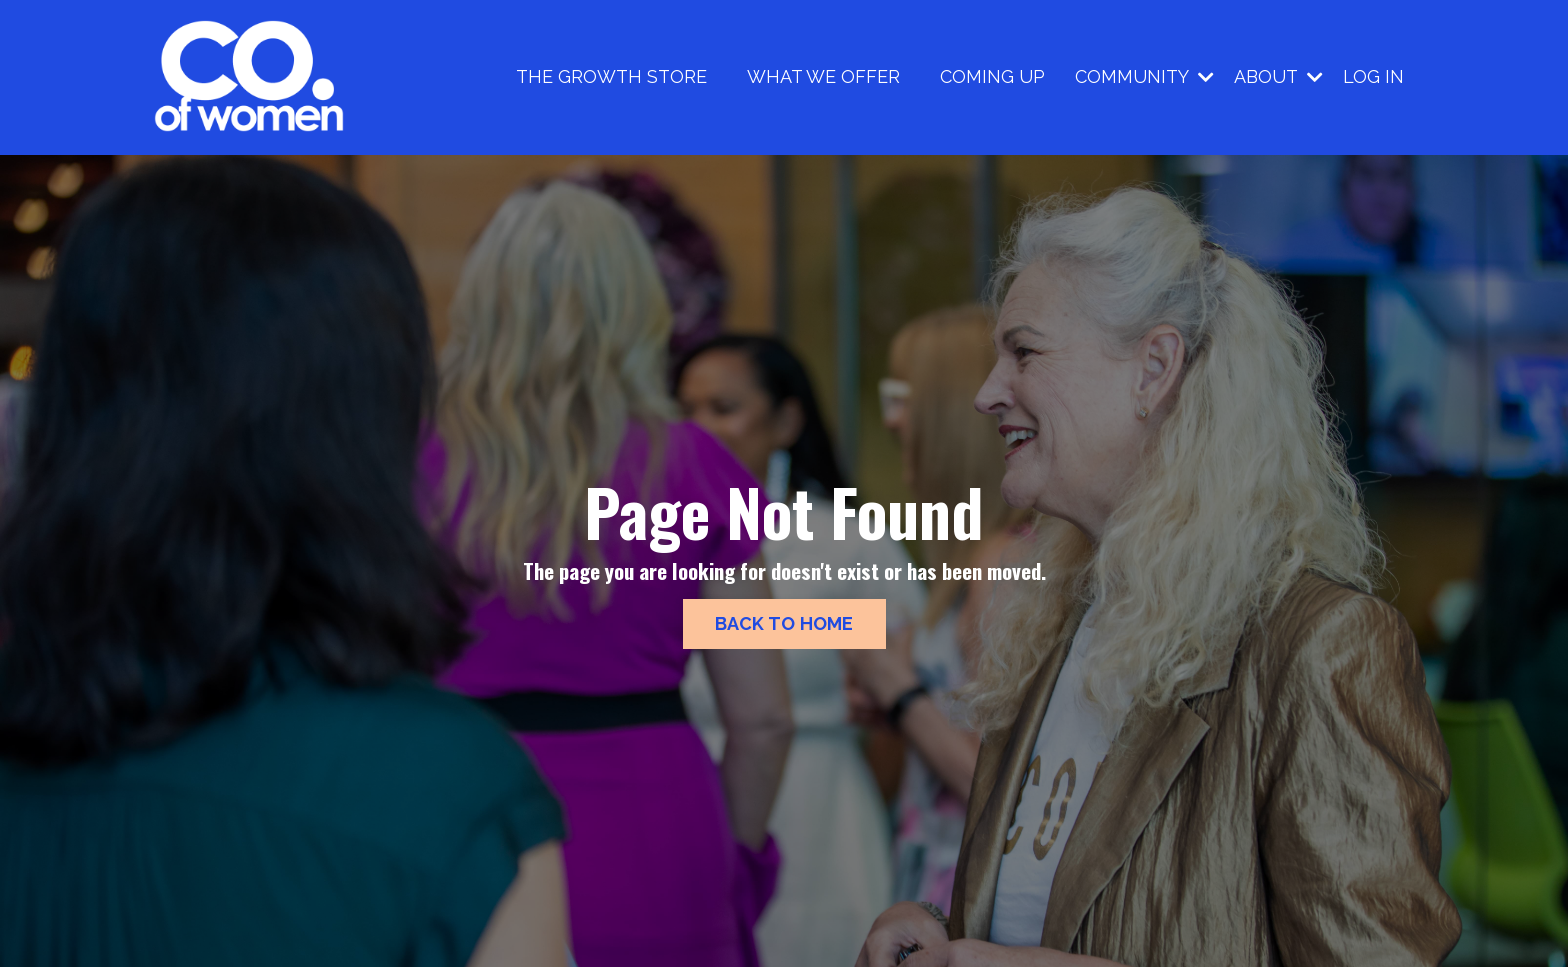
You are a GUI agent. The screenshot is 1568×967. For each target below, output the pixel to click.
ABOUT (1278, 76)
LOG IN (1373, 76)
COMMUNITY (1144, 76)
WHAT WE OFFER (823, 76)
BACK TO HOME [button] (784, 623)
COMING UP (992, 76)
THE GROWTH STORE (611, 76)
